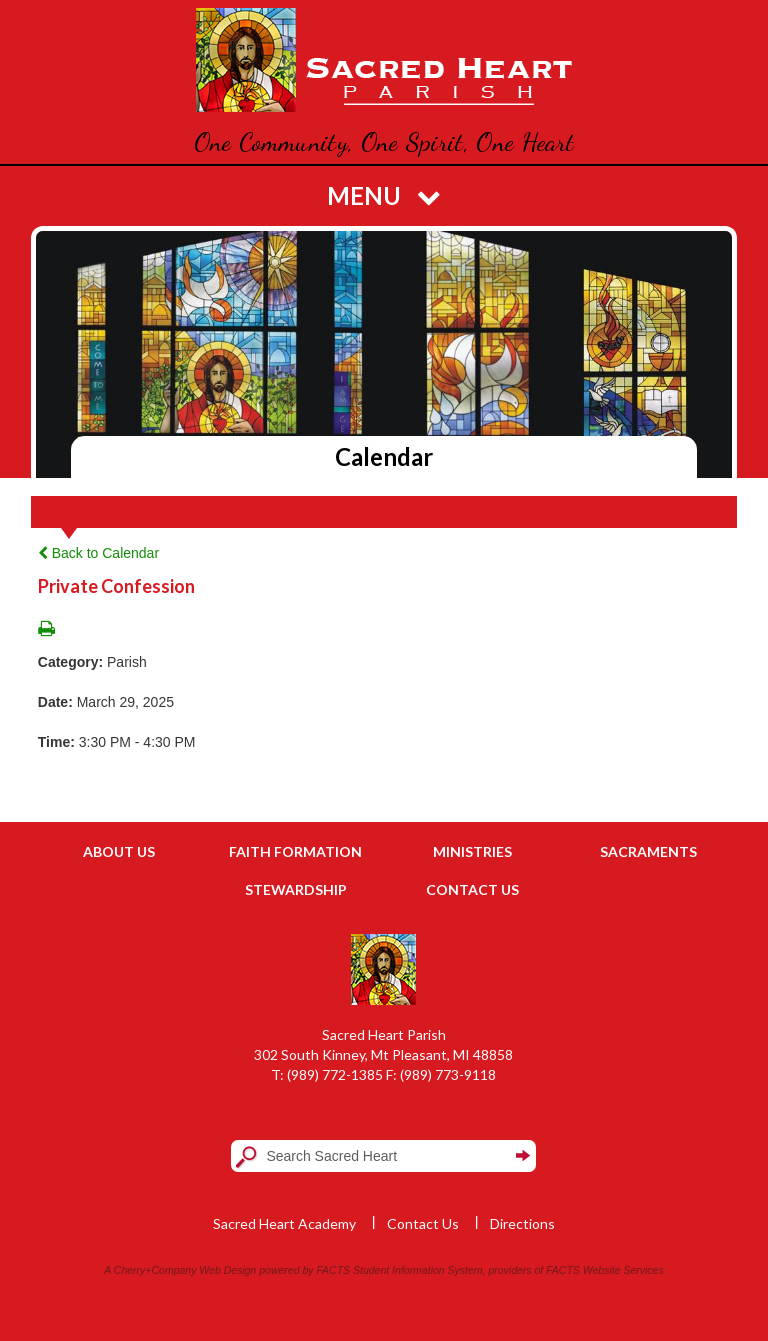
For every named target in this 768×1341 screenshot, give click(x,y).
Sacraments (648, 851)
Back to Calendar (98, 553)
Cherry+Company (155, 1270)
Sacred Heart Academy (284, 1223)
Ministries (472, 851)
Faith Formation (295, 851)
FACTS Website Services (604, 1270)
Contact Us (472, 889)
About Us (119, 851)
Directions (522, 1223)
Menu (384, 195)
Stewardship (296, 889)
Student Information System (418, 1270)
